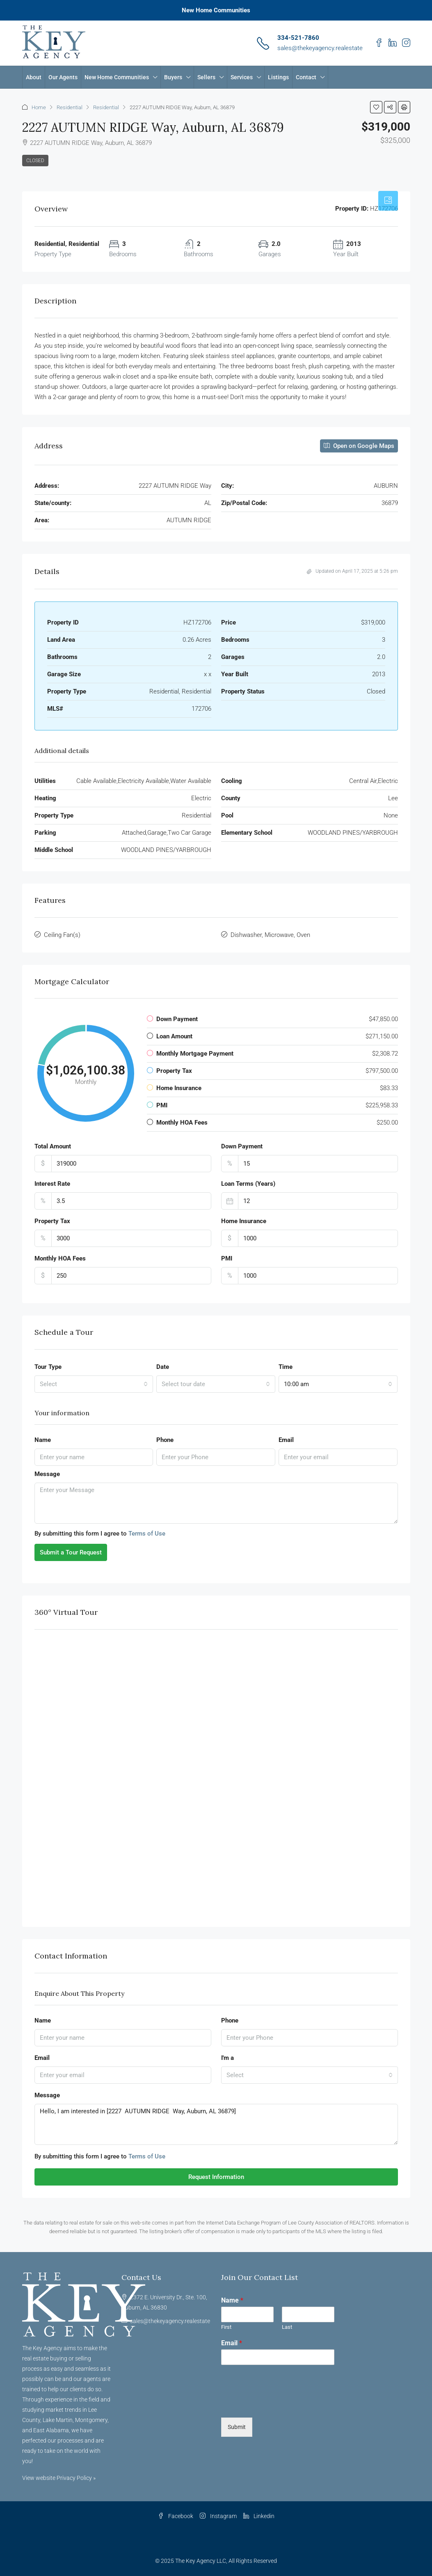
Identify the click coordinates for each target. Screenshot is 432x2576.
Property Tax (52, 1221)
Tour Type (48, 1367)
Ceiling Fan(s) (62, 935)
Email (286, 1440)
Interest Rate (52, 1183)
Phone (165, 1440)
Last (287, 2327)
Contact (306, 77)
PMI (226, 1258)
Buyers (173, 77)
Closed (35, 160)
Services (242, 77)
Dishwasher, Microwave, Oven (270, 935)
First (226, 2327)
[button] (376, 107)
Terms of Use (146, 1533)
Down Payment (242, 1146)
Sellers (206, 77)
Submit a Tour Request (71, 1552)
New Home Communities (216, 10)
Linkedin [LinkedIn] (258, 2516)
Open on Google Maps (359, 446)
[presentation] (283, 2404)
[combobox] (93, 1384)
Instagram (218, 2516)
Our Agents (63, 77)
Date (162, 1367)
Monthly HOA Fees (60, 1258)
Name (42, 1440)
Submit (237, 2427)
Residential (69, 107)
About (33, 77)
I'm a (227, 2058)
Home (39, 107)
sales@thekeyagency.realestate (320, 48)
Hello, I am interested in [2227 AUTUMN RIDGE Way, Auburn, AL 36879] (216, 2124)
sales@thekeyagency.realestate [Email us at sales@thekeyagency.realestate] (170, 2321)
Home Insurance (243, 1221)
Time (286, 1367)
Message (47, 1474)
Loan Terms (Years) (248, 1183)
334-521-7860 (298, 37)
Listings (278, 77)
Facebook (175, 2516)
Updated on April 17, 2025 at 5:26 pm (352, 571)
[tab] (388, 201)
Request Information (216, 2177)
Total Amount (52, 1146)
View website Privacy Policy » (59, 2478)
